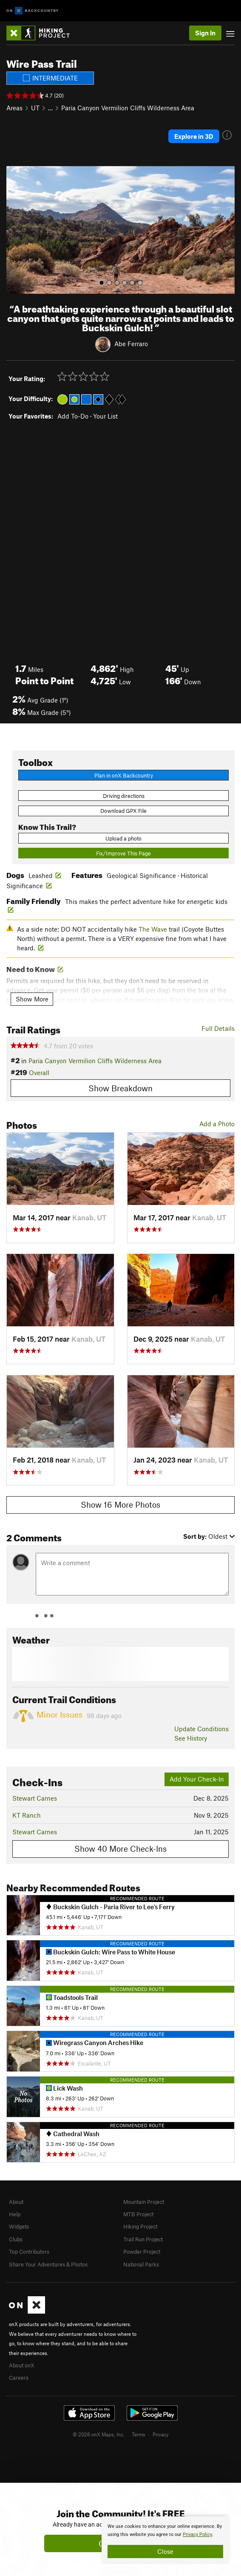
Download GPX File (123, 810)
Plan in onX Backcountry (123, 775)
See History (190, 1738)
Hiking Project (140, 2226)
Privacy (161, 2434)
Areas (14, 108)
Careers (18, 2377)
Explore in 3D (193, 136)
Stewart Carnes (34, 1798)
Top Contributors (29, 2251)
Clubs (16, 2239)
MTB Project (138, 2214)
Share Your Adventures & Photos (48, 2264)
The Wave (153, 929)
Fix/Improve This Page (123, 853)
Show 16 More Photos (120, 1504)
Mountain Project (143, 2201)
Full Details (218, 1028)
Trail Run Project (143, 2239)
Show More (32, 999)
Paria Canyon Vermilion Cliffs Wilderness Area (127, 108)
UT (35, 108)
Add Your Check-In (197, 1779)
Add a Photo (217, 1123)
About (16, 2201)
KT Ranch (26, 1815)
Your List (105, 416)
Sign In (205, 33)
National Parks (141, 2264)
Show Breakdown (120, 1088)
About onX (21, 2365)
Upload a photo (123, 838)
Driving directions (124, 795)
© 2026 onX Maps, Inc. (99, 2434)
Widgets (19, 2226)
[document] (165, 2540)
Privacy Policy (197, 2534)
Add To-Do (72, 416)
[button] (14, 230)
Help (14, 2214)
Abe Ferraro (131, 343)
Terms (138, 2434)
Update (201, 1729)
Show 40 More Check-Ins (120, 1848)
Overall (39, 1072)
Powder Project (141, 2251)
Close (165, 2551)
